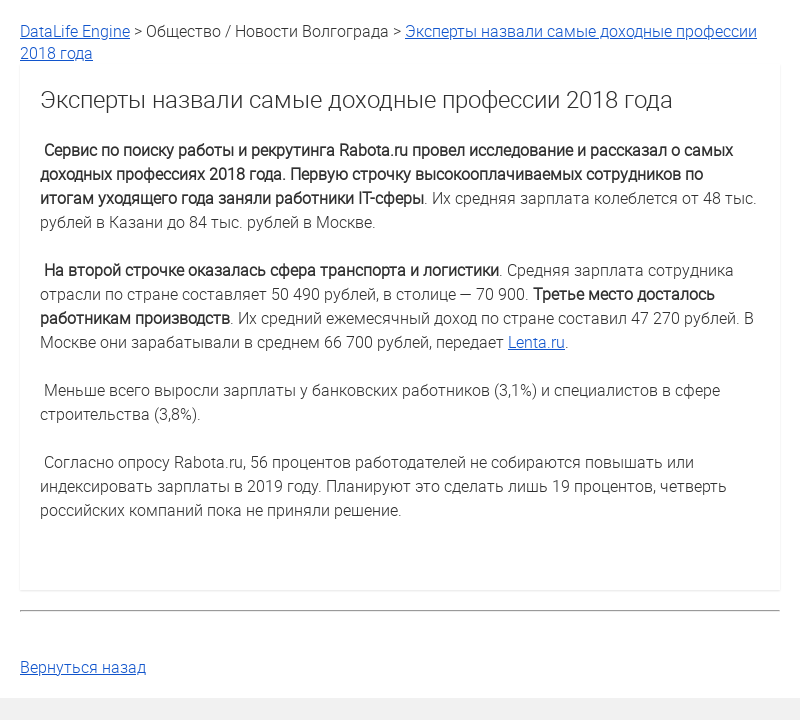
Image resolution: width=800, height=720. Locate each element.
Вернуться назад (83, 667)
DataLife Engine (75, 31)
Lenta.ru (536, 342)
